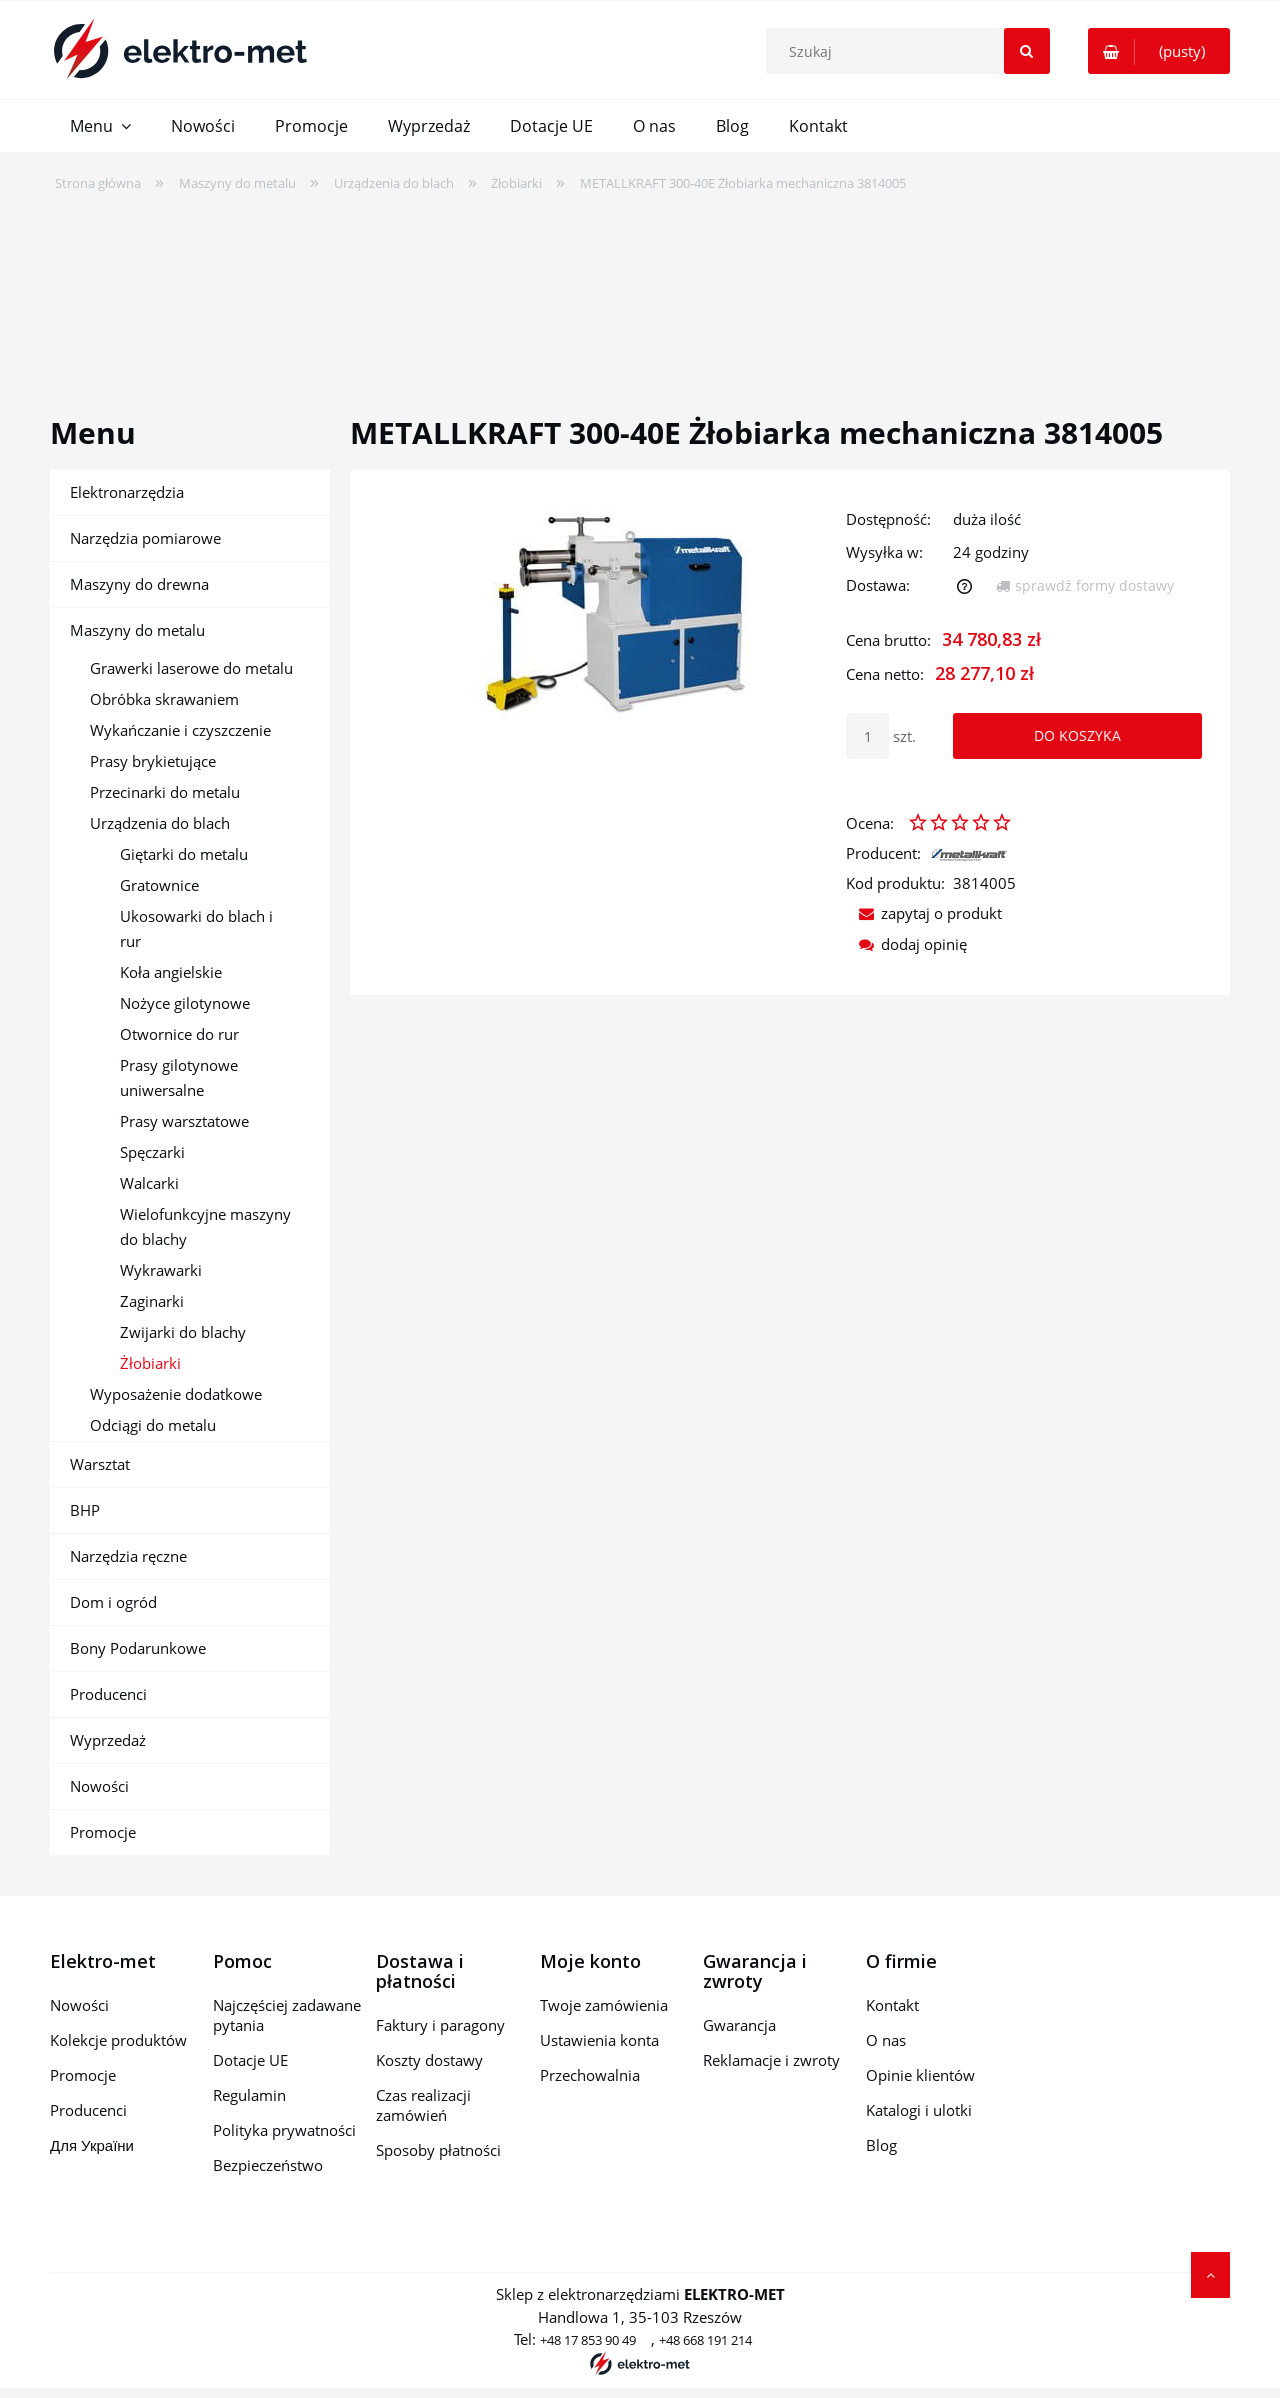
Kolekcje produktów (118, 2040)
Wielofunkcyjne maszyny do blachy (205, 1226)
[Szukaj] (1027, 51)
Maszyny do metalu (137, 630)
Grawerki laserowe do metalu (191, 668)
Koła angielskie (171, 972)
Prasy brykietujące (153, 761)
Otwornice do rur (179, 1034)
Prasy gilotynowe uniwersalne (179, 1077)
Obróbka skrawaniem (164, 699)
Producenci (108, 1694)
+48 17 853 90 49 (588, 2340)
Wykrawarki (161, 1270)
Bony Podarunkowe (138, 1648)
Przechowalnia (590, 2075)
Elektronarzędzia (127, 492)
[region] (640, 291)
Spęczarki (152, 1152)
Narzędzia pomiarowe (145, 538)
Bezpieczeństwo (268, 2165)
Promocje (103, 1832)
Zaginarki (152, 1301)
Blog (881, 2145)
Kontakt (892, 2005)
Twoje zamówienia (604, 2005)
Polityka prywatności (284, 2130)
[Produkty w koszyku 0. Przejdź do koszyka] (1159, 51)
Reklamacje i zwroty (771, 2060)
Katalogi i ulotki (919, 2110)
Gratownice (159, 885)
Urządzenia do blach (160, 823)
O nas (886, 2040)
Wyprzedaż (108, 1740)
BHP (85, 1510)
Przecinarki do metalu (165, 792)
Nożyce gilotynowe (185, 1003)
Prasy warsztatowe (184, 1121)
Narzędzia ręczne (128, 1556)
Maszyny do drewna (139, 584)
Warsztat (100, 1464)
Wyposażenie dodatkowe (176, 1394)
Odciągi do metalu (153, 1425)
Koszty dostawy (429, 2060)
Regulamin (249, 2095)
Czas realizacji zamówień (423, 2105)
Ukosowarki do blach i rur (196, 928)
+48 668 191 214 (705, 2340)
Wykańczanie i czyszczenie (180, 730)
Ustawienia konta (599, 2040)
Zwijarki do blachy (183, 1332)
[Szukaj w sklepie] (912, 51)
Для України (92, 2145)
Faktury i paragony (440, 2025)
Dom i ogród (113, 1602)
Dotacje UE (250, 2060)
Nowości (99, 1786)
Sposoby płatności (438, 2150)
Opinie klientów (920, 2075)
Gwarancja (739, 2025)
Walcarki (149, 1183)
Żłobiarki (150, 1363)
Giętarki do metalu (184, 854)
